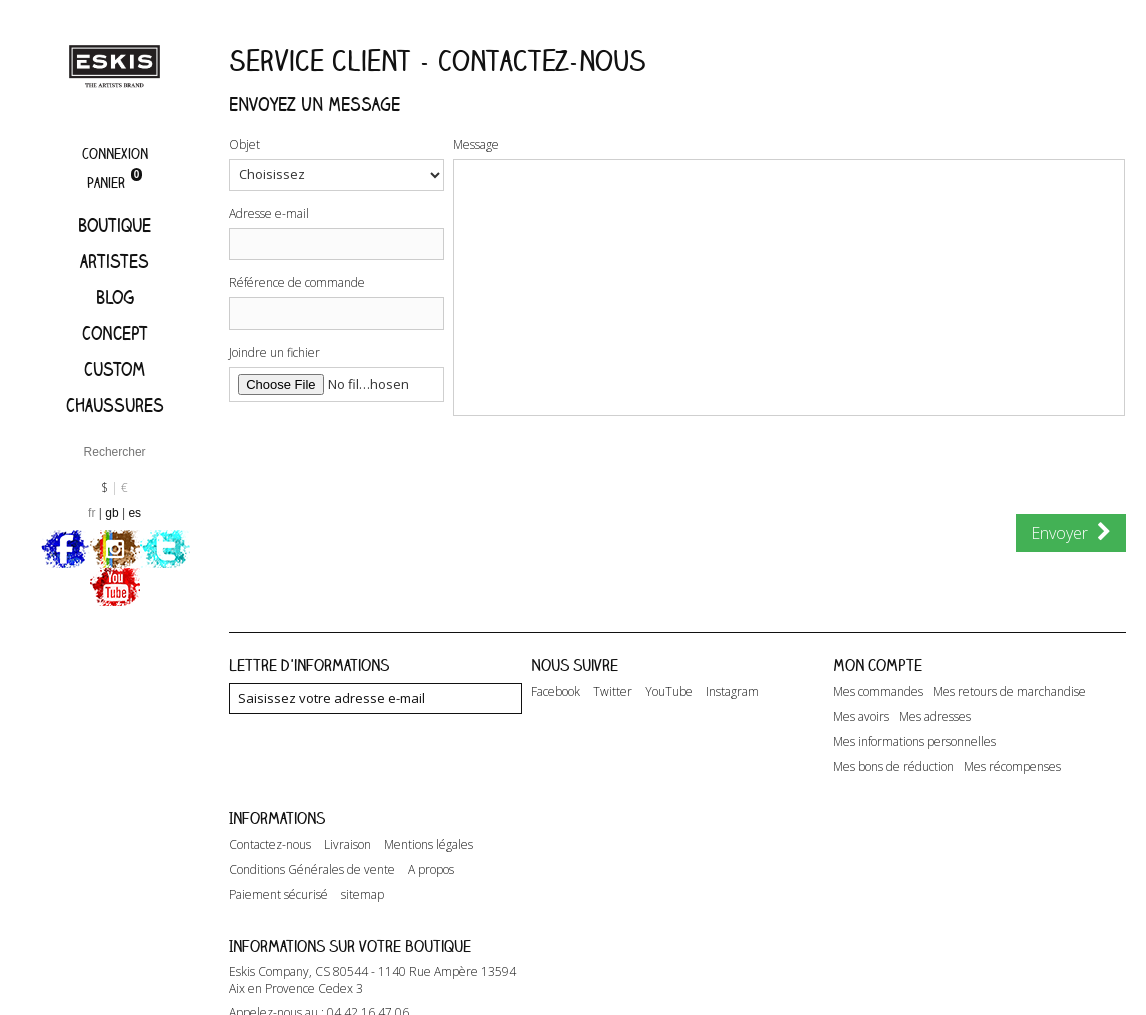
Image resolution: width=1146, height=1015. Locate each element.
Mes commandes (878, 692)
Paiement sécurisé (278, 895)
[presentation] (540, 475)
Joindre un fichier (274, 352)
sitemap (362, 895)
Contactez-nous (270, 845)
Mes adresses (935, 717)
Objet (244, 144)
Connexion (115, 153)
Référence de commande (297, 282)
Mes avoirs (861, 717)
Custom (114, 369)
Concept (115, 333)
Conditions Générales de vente (312, 870)
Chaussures (115, 405)
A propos (431, 870)
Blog (115, 297)
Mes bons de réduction (893, 767)
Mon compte (877, 665)
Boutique (114, 225)
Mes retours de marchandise (1009, 692)
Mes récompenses (1012, 767)
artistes (114, 261)
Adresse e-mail (269, 213)
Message (476, 144)
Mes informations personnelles (914, 742)
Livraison (347, 845)
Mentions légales (428, 845)
